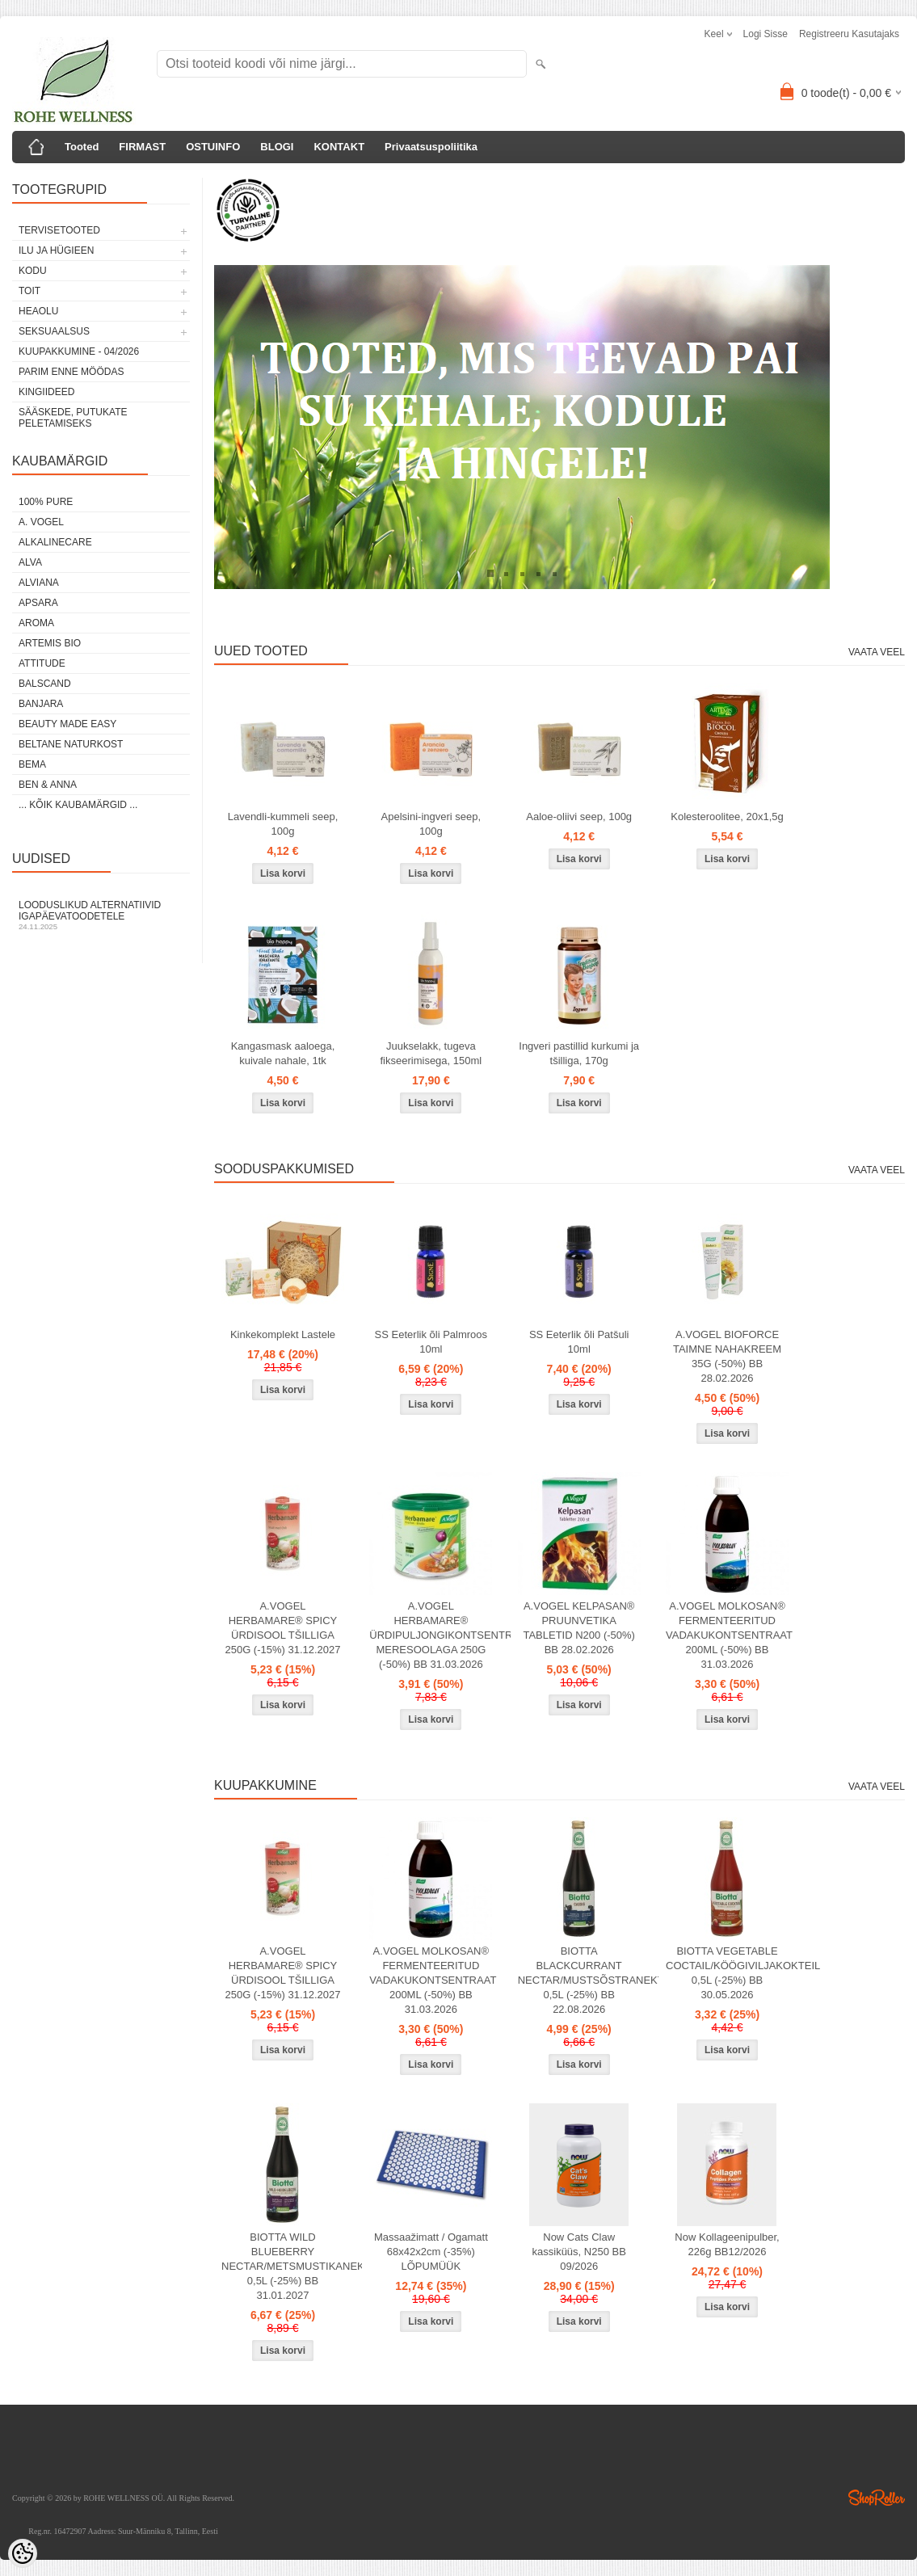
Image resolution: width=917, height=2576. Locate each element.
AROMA (36, 623)
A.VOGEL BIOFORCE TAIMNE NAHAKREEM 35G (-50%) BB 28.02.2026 (727, 1356)
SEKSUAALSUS (54, 331)
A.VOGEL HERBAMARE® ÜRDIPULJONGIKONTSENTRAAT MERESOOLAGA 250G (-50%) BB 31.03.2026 (433, 1635)
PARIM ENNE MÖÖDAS (71, 371)
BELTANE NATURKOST (71, 744)
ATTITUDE (42, 663)
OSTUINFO (213, 147)
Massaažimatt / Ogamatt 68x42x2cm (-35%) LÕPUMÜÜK (431, 2251)
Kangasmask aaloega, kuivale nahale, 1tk (283, 1053)
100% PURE (46, 501)
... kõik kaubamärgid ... (78, 804)
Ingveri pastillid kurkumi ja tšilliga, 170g (579, 1053)
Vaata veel (876, 652)
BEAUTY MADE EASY (67, 724)
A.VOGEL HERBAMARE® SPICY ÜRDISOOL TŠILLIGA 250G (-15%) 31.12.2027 (282, 1628)
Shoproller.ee (876, 2498)
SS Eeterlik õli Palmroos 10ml (431, 1341)
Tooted (82, 147)
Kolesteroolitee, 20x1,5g (727, 816)
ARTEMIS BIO (50, 643)
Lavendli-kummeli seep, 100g (283, 823)
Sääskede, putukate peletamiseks (73, 417)
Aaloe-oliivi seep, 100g (579, 816)
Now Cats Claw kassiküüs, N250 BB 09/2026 (579, 2251)
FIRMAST (142, 147)
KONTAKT (338, 147)
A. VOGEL (41, 522)
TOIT (29, 291)
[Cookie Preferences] (22, 2553)
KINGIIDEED (46, 392)
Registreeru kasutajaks (849, 34)
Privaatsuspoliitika (431, 147)
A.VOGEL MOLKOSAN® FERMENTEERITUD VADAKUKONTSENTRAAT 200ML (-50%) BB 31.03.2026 (729, 1635)
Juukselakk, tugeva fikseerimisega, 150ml (431, 1053)
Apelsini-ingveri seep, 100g (431, 823)
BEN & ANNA (48, 784)
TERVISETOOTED (59, 230)
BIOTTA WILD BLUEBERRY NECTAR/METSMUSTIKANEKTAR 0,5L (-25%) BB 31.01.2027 (286, 2266)
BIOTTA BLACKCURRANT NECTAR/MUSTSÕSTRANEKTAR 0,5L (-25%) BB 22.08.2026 (582, 1980)
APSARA (38, 602)
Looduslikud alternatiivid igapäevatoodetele (101, 915)
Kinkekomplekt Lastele (282, 1334)
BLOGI (276, 147)
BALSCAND (45, 683)
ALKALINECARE (55, 542)
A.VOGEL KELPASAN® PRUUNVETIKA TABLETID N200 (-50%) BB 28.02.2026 (578, 1628)
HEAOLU (38, 311)
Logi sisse (765, 34)
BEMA (32, 764)
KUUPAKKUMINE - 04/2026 (79, 351)
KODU (33, 270)
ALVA (30, 562)
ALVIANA (39, 582)
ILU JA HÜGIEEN (56, 250)
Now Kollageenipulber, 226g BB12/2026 (727, 2244)
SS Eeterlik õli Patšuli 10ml (579, 1341)
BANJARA (41, 703)
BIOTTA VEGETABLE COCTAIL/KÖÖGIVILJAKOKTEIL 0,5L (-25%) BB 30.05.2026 (730, 1973)
